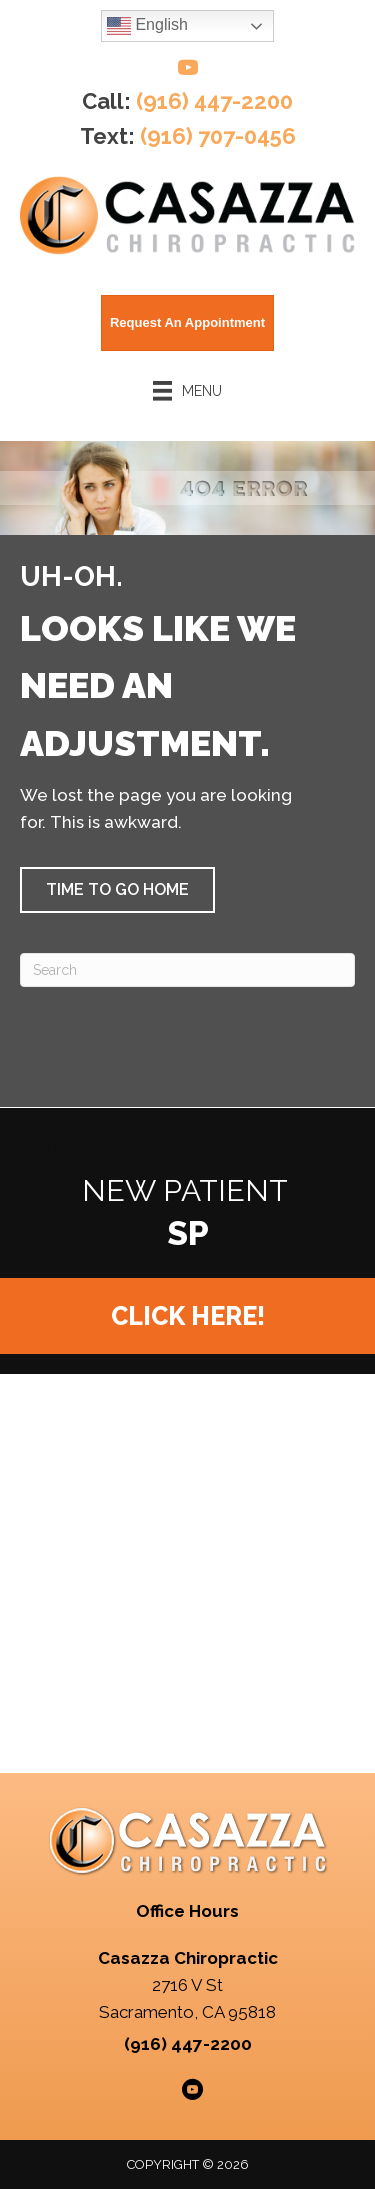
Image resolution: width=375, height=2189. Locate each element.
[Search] (187, 970)
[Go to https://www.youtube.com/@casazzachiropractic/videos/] (188, 70)
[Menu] (188, 391)
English (147, 26)
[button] (117, 890)
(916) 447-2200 (214, 101)
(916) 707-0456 (218, 136)
